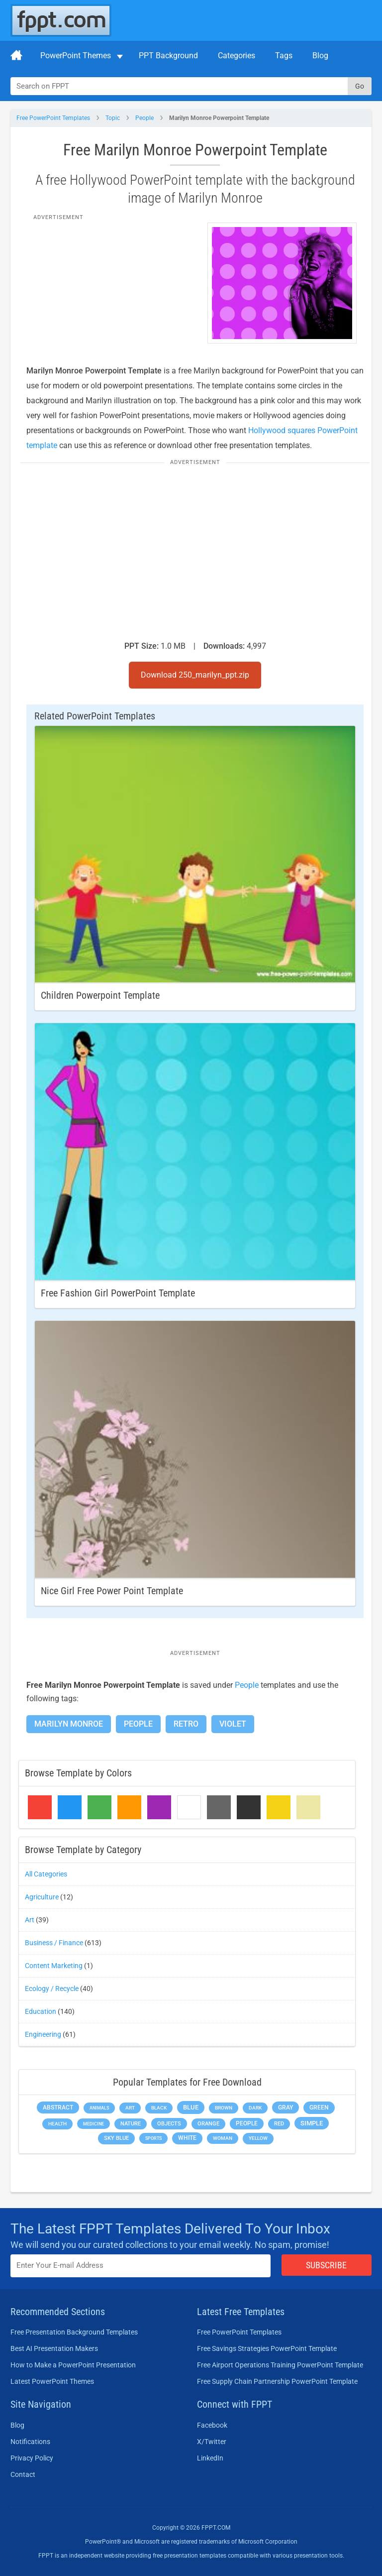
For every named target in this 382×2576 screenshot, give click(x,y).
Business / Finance (54, 1943)
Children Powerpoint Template (100, 995)
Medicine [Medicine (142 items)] (93, 2123)
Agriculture (42, 1897)
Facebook (212, 2425)
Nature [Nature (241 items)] (130, 2123)
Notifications (30, 2442)
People (144, 118)
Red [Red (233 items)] (279, 2123)
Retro (186, 1724)
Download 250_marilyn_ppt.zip (195, 675)
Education (40, 2011)
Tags (283, 55)
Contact (22, 2474)
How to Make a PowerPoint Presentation (73, 2365)
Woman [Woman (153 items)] (222, 2138)
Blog (320, 55)
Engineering (43, 2034)
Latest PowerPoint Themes (52, 2381)
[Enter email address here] (140, 2265)
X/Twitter (211, 2442)
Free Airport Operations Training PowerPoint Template (280, 2365)
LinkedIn (210, 2458)
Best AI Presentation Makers (54, 2348)
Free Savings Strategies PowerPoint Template (267, 2348)
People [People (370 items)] (247, 2123)
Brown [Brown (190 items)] (223, 2107)
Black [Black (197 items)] (159, 2107)
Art (29, 1920)
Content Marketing (54, 1966)
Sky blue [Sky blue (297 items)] (116, 2138)
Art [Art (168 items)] (130, 2107)
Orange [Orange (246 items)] (208, 2123)
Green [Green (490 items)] (319, 2107)
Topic (112, 118)
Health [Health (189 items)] (57, 2123)
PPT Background (168, 55)
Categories (236, 55)
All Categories (46, 1874)
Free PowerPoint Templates (53, 118)
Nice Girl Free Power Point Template (112, 1591)
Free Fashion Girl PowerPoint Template (118, 1293)
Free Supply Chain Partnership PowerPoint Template (277, 2381)
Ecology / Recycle (52, 1988)
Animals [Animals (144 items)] (99, 2107)
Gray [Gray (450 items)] (285, 2107)
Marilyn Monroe (68, 1724)
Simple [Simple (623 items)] (311, 2123)
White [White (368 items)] (187, 2137)
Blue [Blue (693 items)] (190, 2107)
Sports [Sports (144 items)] (153, 2138)
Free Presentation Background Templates (74, 2332)
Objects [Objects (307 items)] (169, 2123)
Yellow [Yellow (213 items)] (258, 2138)
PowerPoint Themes (75, 55)
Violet (232, 1724)
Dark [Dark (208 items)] (255, 2108)
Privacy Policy (31, 2458)
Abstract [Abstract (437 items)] (58, 2107)
